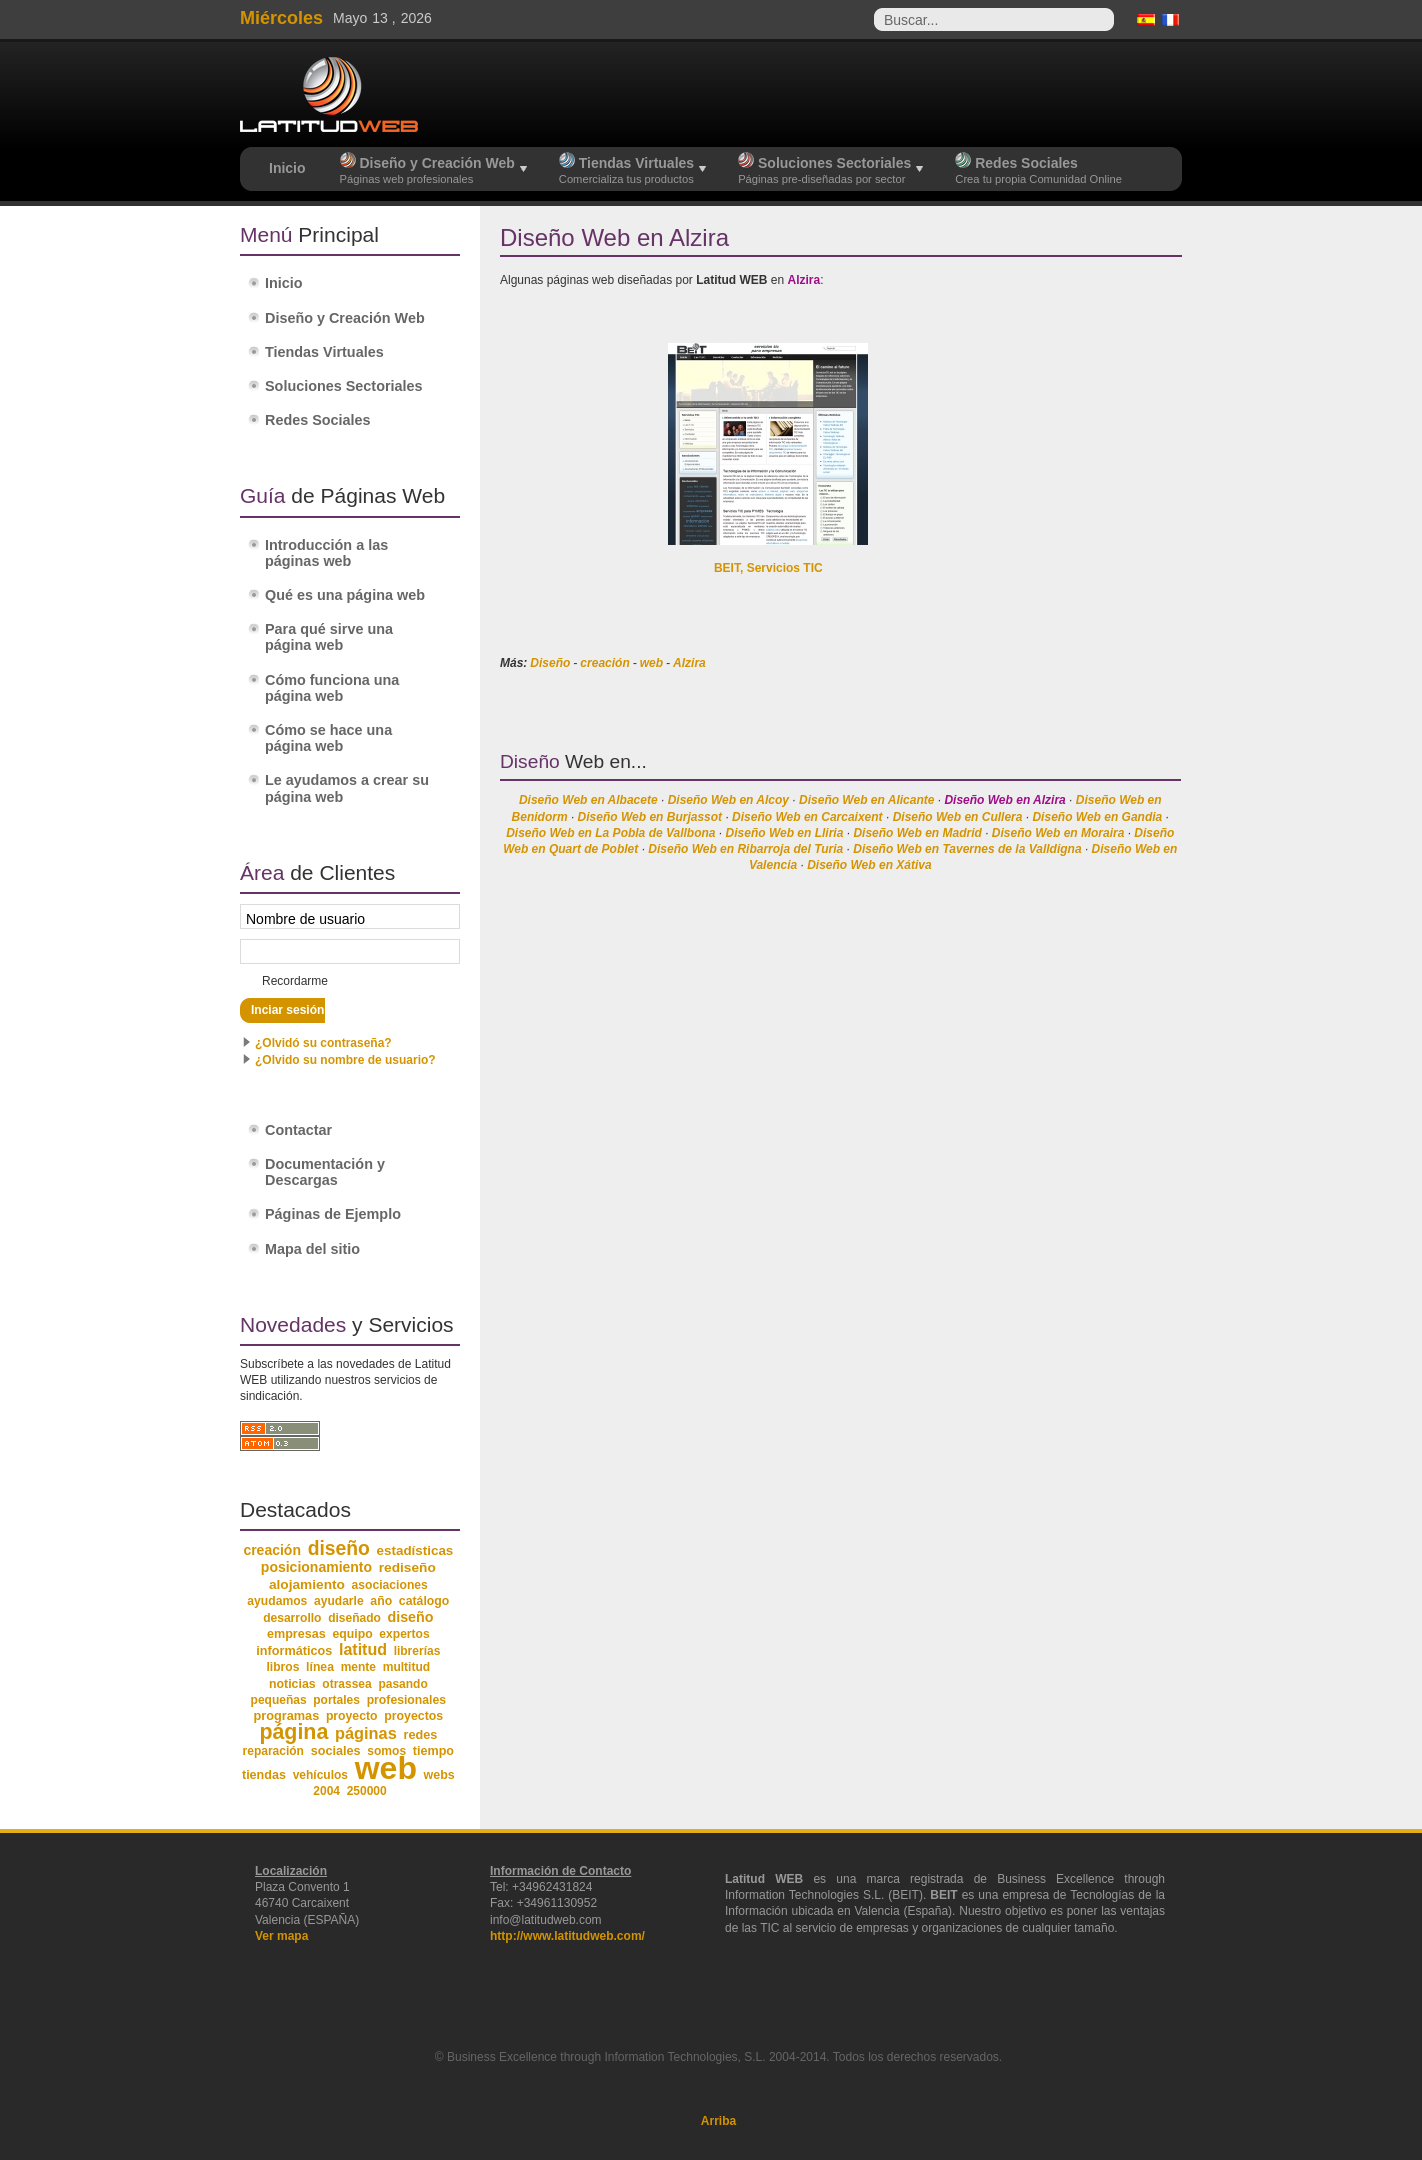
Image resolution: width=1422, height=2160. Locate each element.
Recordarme (295, 981)
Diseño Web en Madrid (917, 833)
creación (604, 663)
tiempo (433, 1751)
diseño (339, 1548)
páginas (366, 1733)
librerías (417, 1651)
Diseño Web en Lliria (785, 833)
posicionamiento (316, 1567)
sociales (336, 1751)
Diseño (550, 663)
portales (336, 1700)
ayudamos (277, 1601)
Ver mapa (281, 1936)
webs (439, 1775)
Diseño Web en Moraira (1058, 833)
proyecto (352, 1716)
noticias (292, 1684)
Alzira (689, 663)
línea (320, 1667)
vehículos (320, 1775)
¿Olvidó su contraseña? (323, 1043)
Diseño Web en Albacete (588, 800)
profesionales (406, 1700)
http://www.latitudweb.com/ (567, 1936)
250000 (367, 1791)
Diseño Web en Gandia (1097, 817)
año (381, 1601)
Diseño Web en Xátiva (869, 865)
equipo (352, 1634)
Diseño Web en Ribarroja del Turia (745, 849)
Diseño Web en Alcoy (728, 800)
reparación (273, 1751)
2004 (326, 1791)
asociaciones (390, 1585)
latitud (363, 1649)
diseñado (354, 1618)
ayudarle (339, 1601)
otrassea (346, 1684)
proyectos (413, 1716)
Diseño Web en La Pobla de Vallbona (610, 833)
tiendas (264, 1775)
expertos (404, 1634)
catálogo (424, 1601)
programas (286, 1715)
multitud (407, 1667)
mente (358, 1667)
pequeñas (279, 1700)
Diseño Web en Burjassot (650, 817)
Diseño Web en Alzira (1004, 800)
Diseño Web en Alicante (866, 800)
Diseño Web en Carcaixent (807, 817)
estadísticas (415, 1550)
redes (420, 1735)
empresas (296, 1634)
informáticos (294, 1651)
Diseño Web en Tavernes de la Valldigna (967, 849)
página (293, 1732)
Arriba (718, 2121)
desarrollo (292, 1618)
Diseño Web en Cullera (958, 817)
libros (282, 1667)
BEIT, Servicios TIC (768, 568)
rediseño (407, 1567)
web (651, 663)
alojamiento (307, 1584)
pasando (402, 1684)
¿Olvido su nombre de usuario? (345, 1060)
